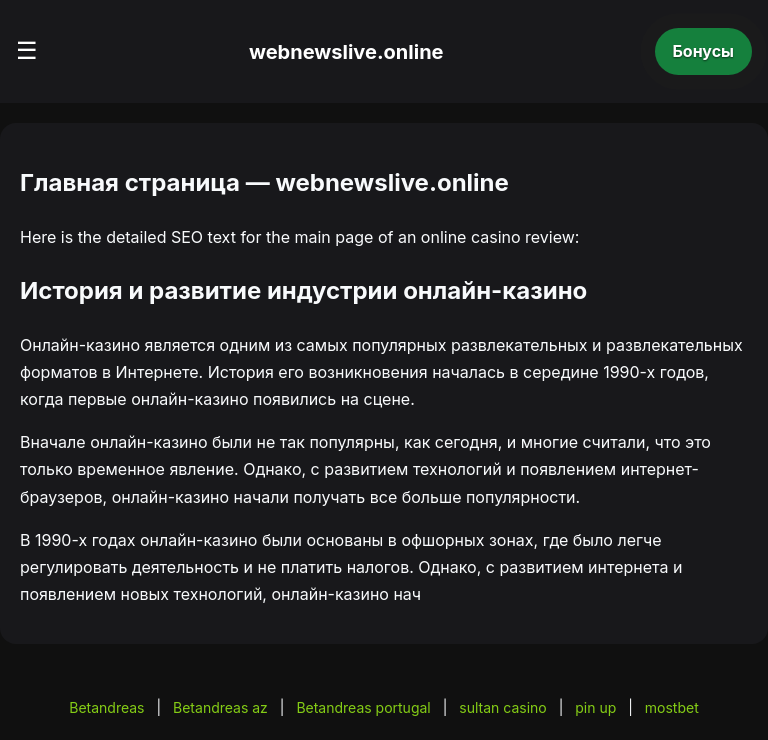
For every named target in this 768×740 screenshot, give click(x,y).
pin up (595, 707)
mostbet (672, 707)
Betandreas (106, 707)
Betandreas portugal (363, 707)
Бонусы (704, 51)
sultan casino (502, 707)
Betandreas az (220, 707)
